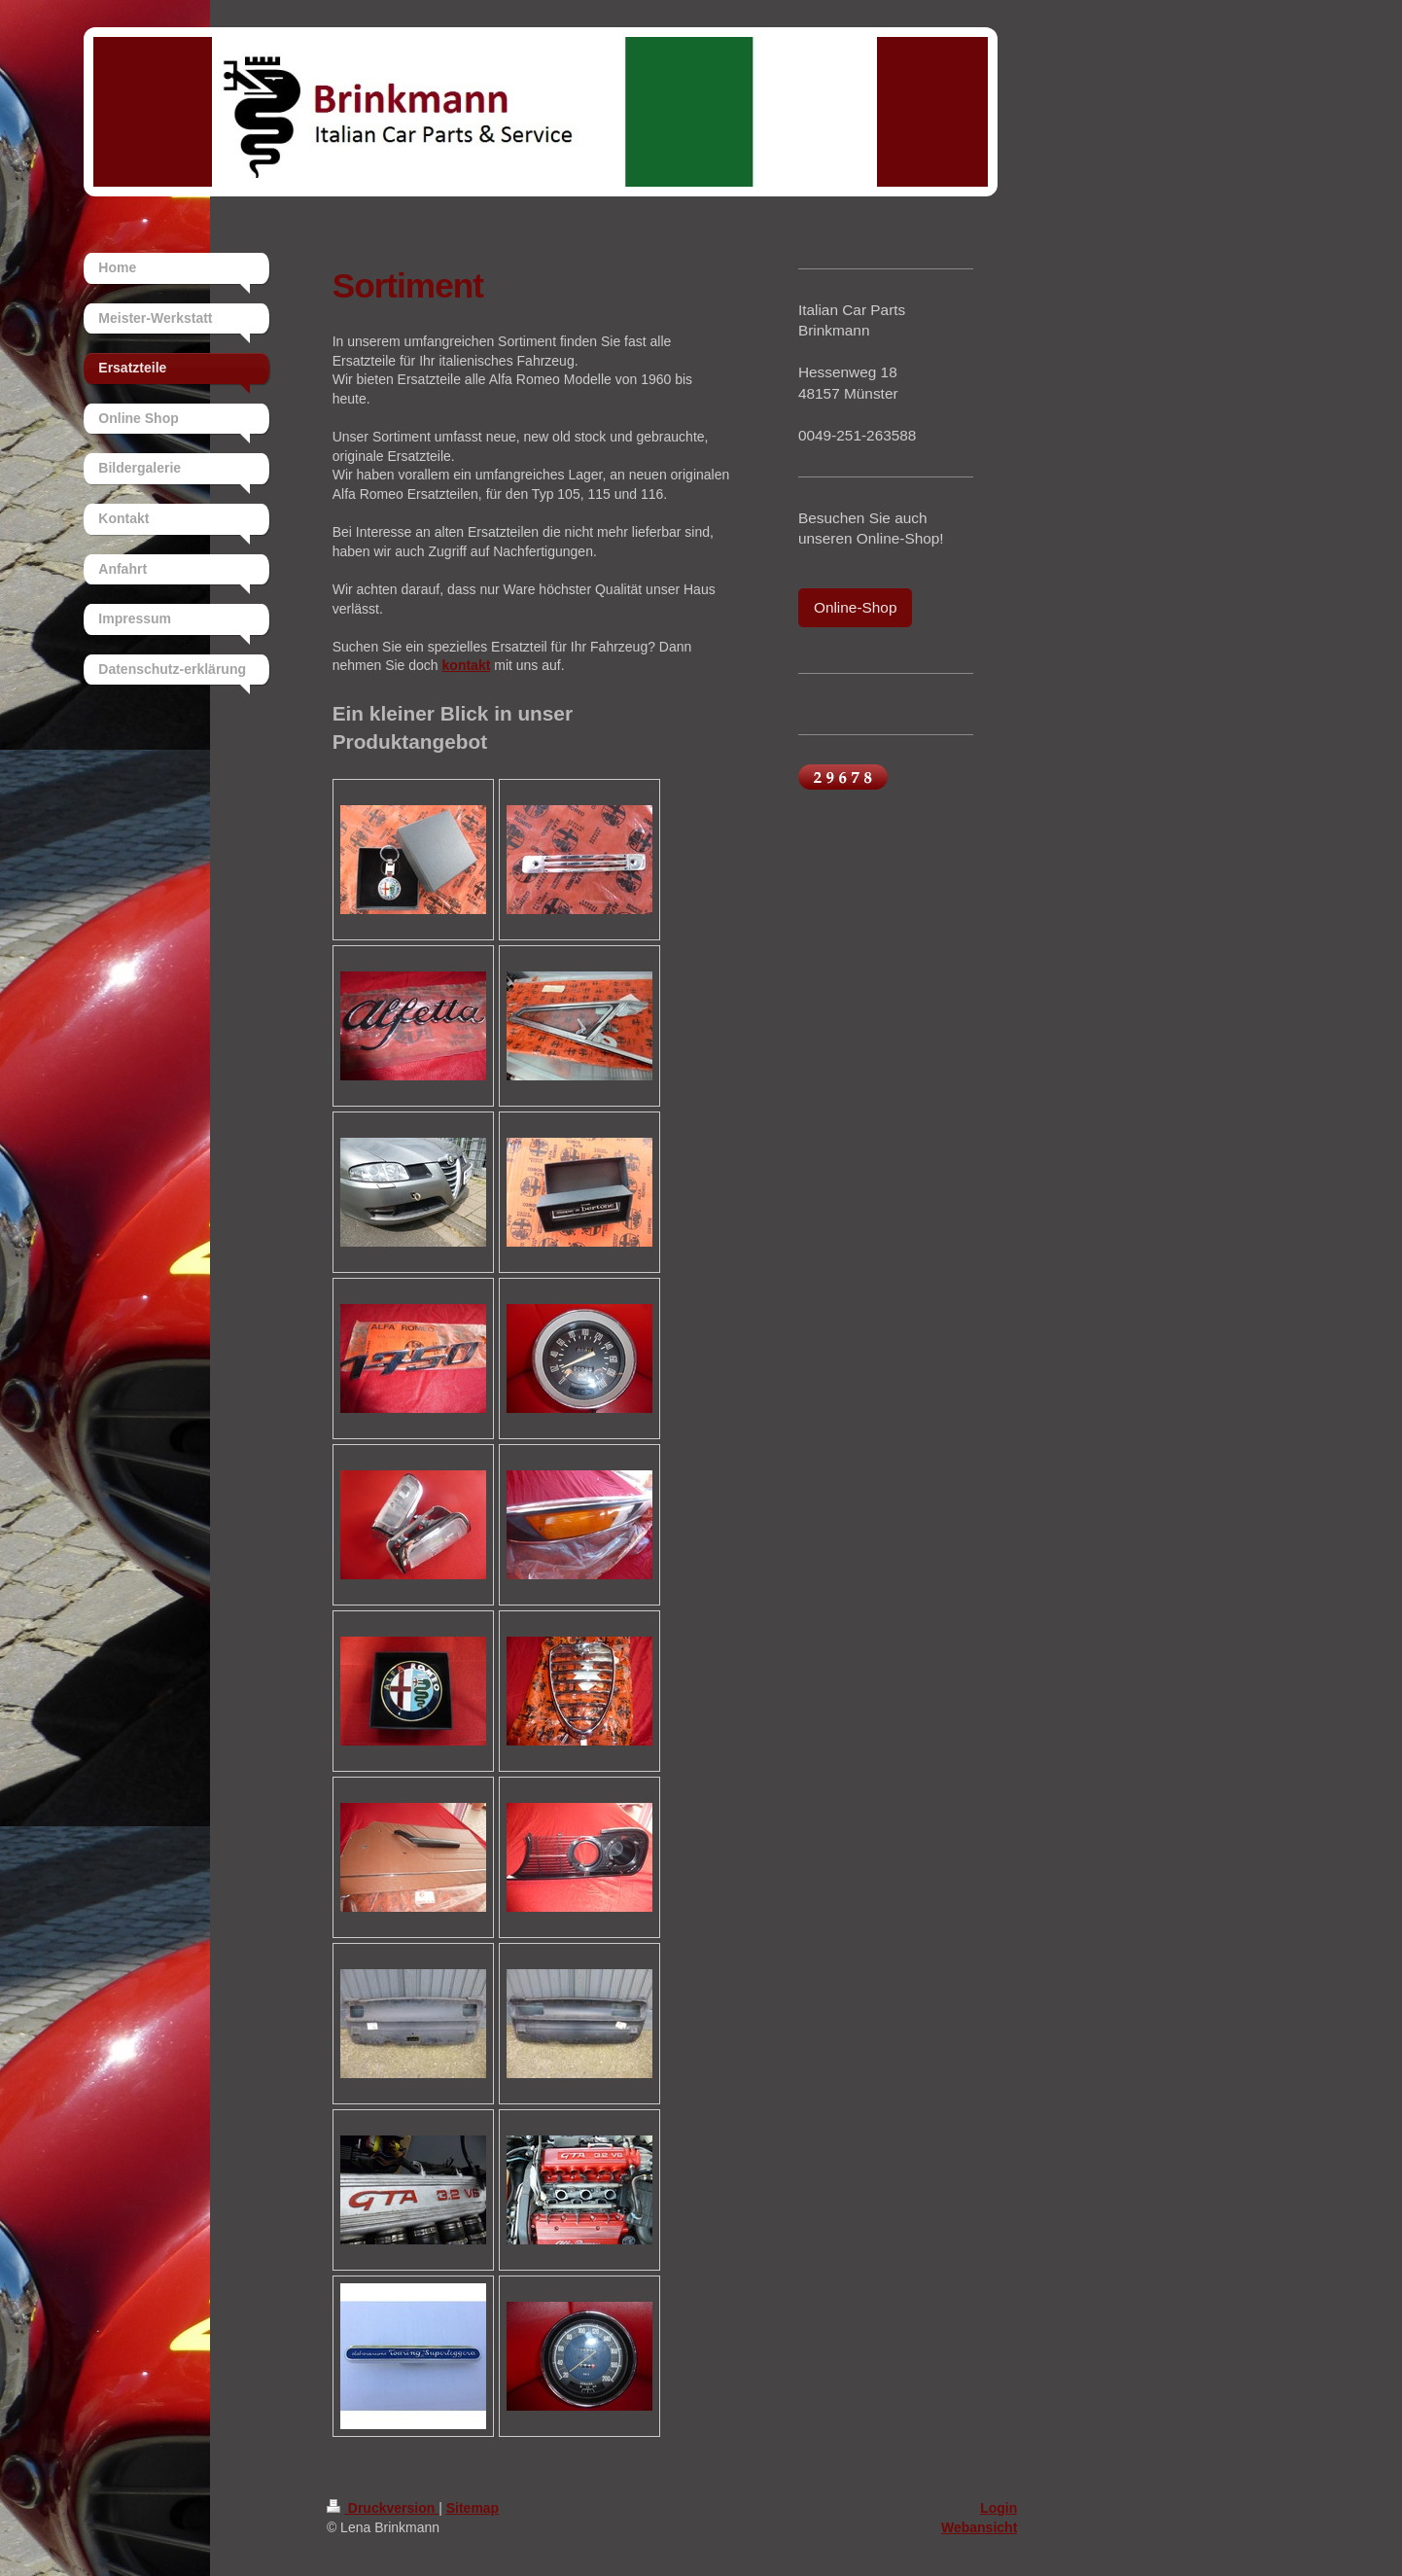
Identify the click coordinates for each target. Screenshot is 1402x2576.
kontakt (466, 665)
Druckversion (382, 2508)
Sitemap (472, 2508)
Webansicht (979, 2527)
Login (998, 2508)
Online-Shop (855, 607)
